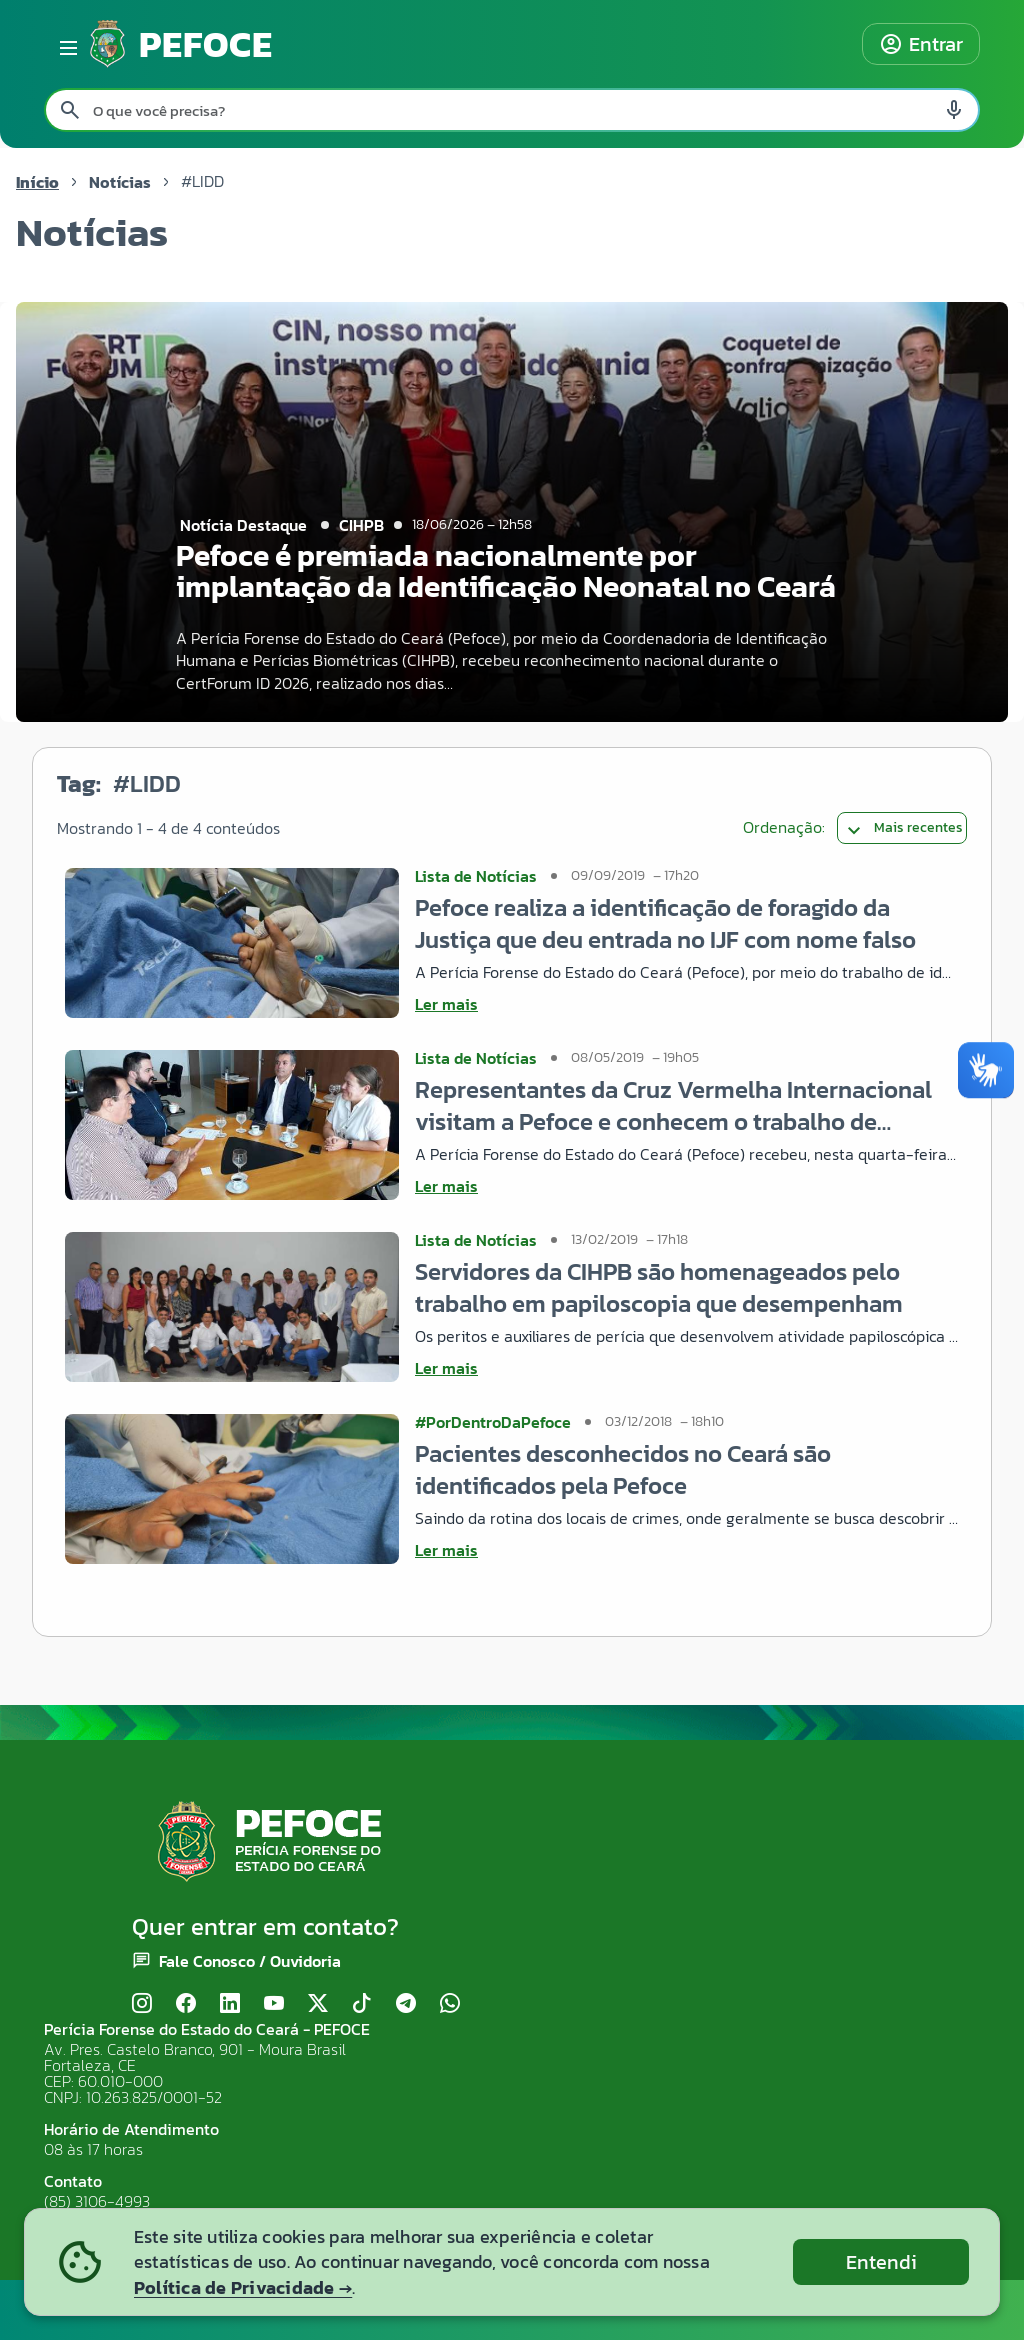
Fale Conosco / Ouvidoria (250, 1961)
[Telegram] (406, 2003)
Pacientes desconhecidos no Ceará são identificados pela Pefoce (623, 1469)
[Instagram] (142, 2003)
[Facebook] (186, 2003)
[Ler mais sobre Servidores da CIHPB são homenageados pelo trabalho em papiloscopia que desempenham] (687, 1368)
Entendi (881, 2262)
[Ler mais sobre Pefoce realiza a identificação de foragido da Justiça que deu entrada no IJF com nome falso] (687, 1004)
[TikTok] (362, 2003)
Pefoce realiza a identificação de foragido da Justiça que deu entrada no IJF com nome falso (665, 923)
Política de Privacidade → (243, 2287)
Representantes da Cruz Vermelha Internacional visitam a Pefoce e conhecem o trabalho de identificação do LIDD (673, 1105)
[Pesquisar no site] (512, 110)
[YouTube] (274, 2003)
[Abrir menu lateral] (65, 44)
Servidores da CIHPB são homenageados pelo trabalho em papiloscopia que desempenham (659, 1287)
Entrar (921, 44)
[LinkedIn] (230, 2003)
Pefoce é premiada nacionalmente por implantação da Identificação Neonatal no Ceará (506, 571)
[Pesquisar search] (70, 110)
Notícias (120, 182)
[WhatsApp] (450, 2003)
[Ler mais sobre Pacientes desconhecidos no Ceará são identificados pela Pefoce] (687, 1550)
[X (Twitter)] (318, 2003)
